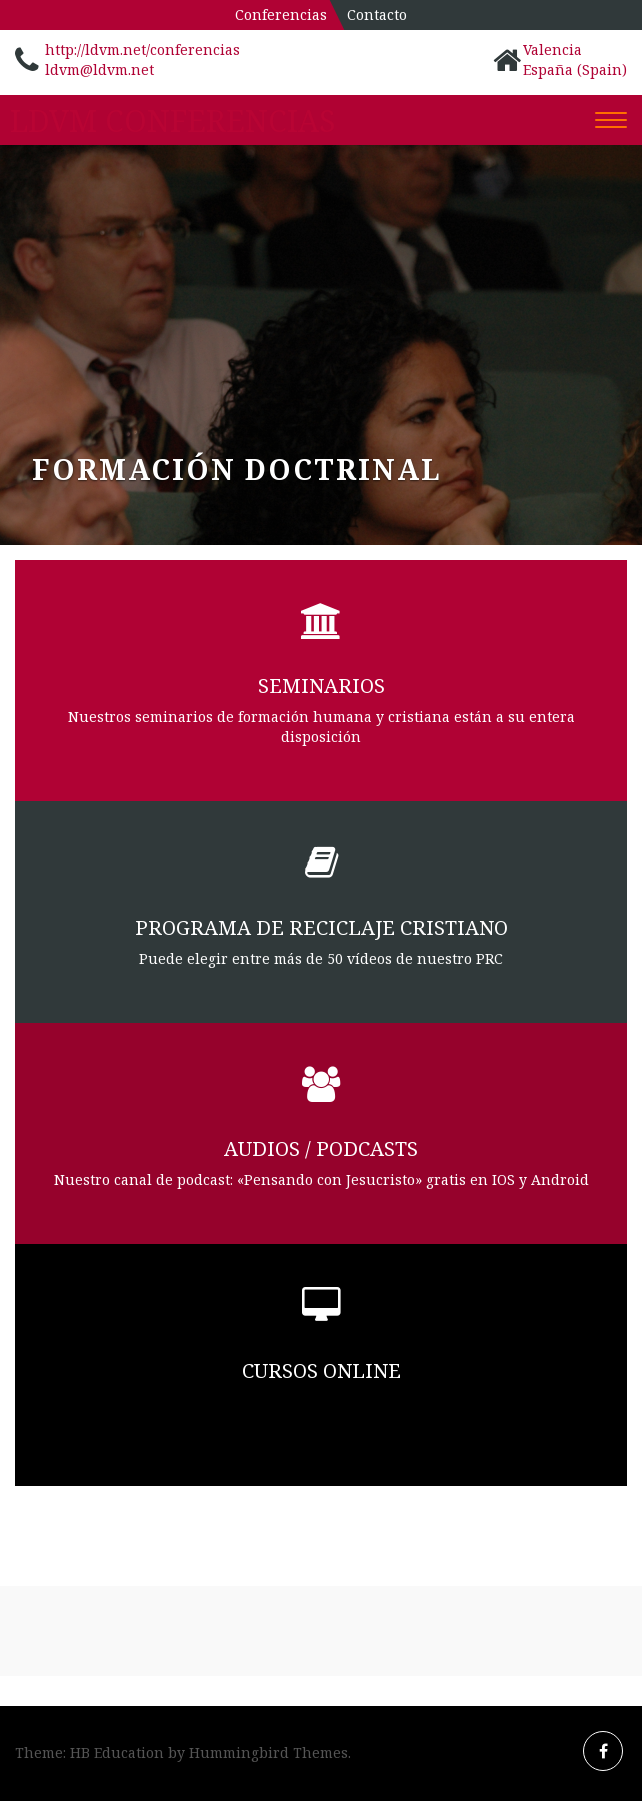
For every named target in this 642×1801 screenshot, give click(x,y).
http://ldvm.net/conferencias (142, 49)
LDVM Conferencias (173, 121)
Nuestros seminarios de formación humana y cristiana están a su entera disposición (321, 726)
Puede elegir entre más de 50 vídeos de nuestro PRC (321, 958)
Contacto (377, 14)
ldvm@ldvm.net (99, 69)
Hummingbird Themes (268, 1752)
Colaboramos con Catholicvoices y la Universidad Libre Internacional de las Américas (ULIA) (321, 1411)
